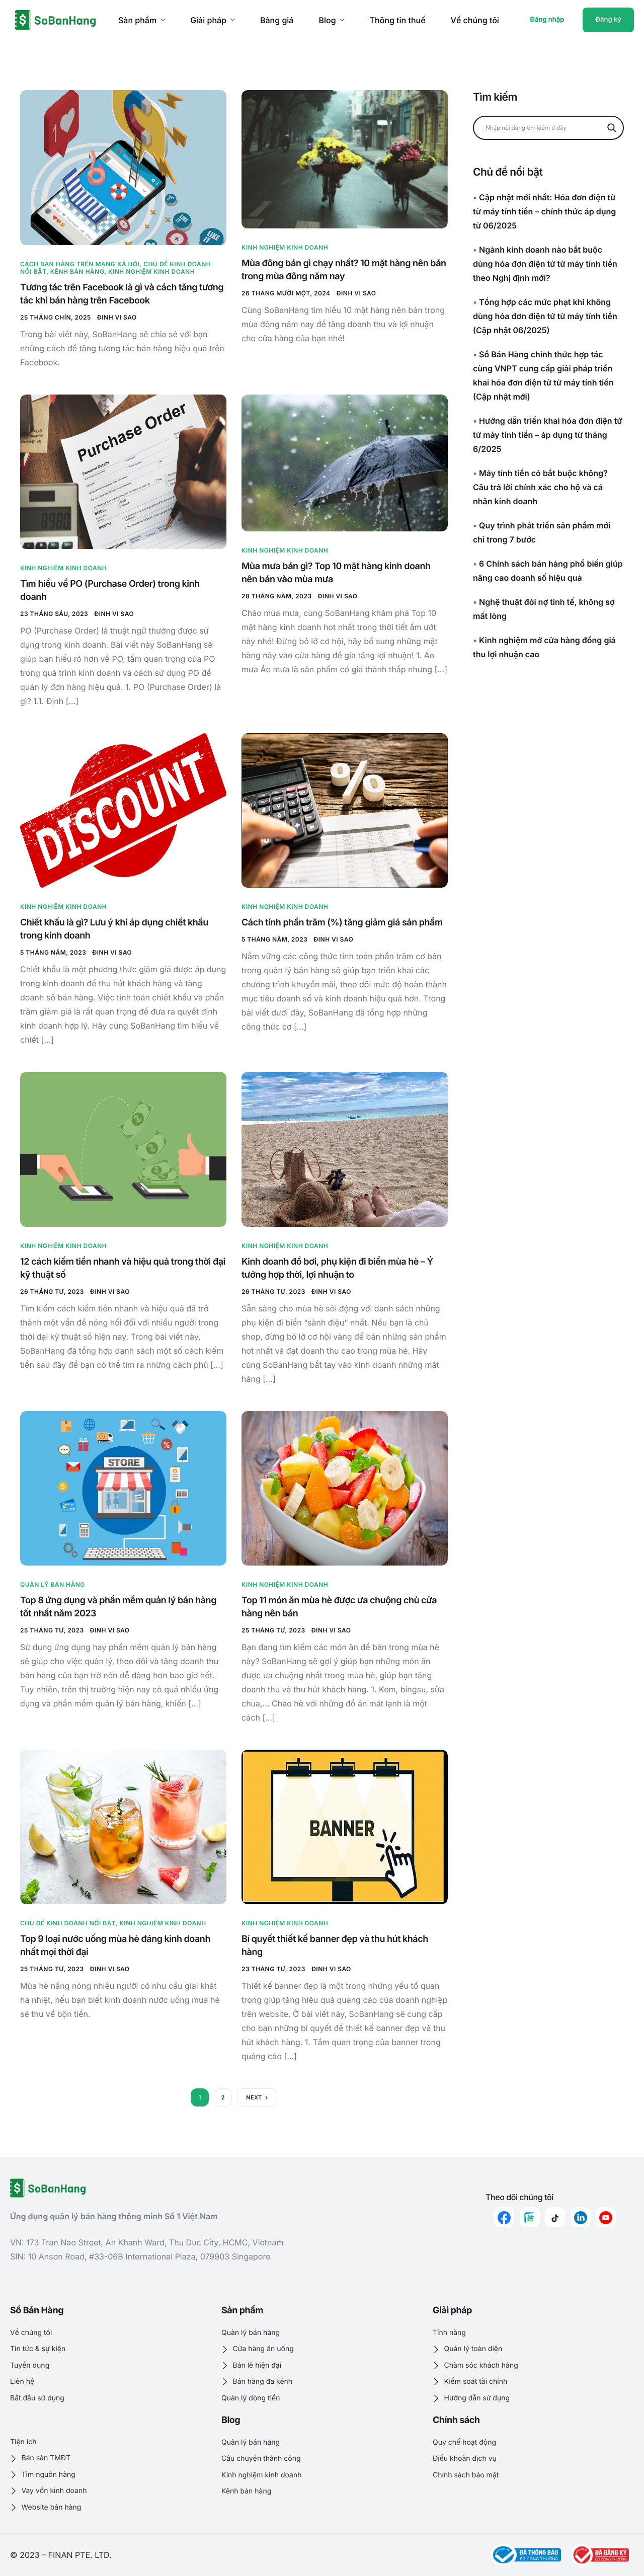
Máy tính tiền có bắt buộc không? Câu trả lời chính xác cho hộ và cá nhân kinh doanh (540, 487)
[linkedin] (581, 2217)
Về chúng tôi (475, 20)
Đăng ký (608, 20)
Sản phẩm (141, 20)
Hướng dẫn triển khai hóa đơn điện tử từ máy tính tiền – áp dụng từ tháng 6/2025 (547, 435)
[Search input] (544, 128)
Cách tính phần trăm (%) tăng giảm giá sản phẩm (342, 922)
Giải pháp (212, 20)
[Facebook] (504, 2217)
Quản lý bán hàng (52, 1584)
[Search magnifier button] (612, 128)
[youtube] (606, 2217)
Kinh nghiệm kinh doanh (151, 271)
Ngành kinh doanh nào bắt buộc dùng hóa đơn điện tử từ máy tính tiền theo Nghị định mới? (545, 264)
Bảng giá (276, 20)
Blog (331, 20)
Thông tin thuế (398, 20)
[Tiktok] (555, 2217)
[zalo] (530, 2217)
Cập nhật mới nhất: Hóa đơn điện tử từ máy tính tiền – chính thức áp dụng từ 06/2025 (544, 211)
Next (254, 2097)
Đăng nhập (547, 20)
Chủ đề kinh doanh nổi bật (68, 1923)
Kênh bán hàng (77, 271)
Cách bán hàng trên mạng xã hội (80, 264)
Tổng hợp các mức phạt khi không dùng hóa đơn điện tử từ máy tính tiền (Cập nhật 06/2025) (545, 316)
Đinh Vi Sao (117, 317)
